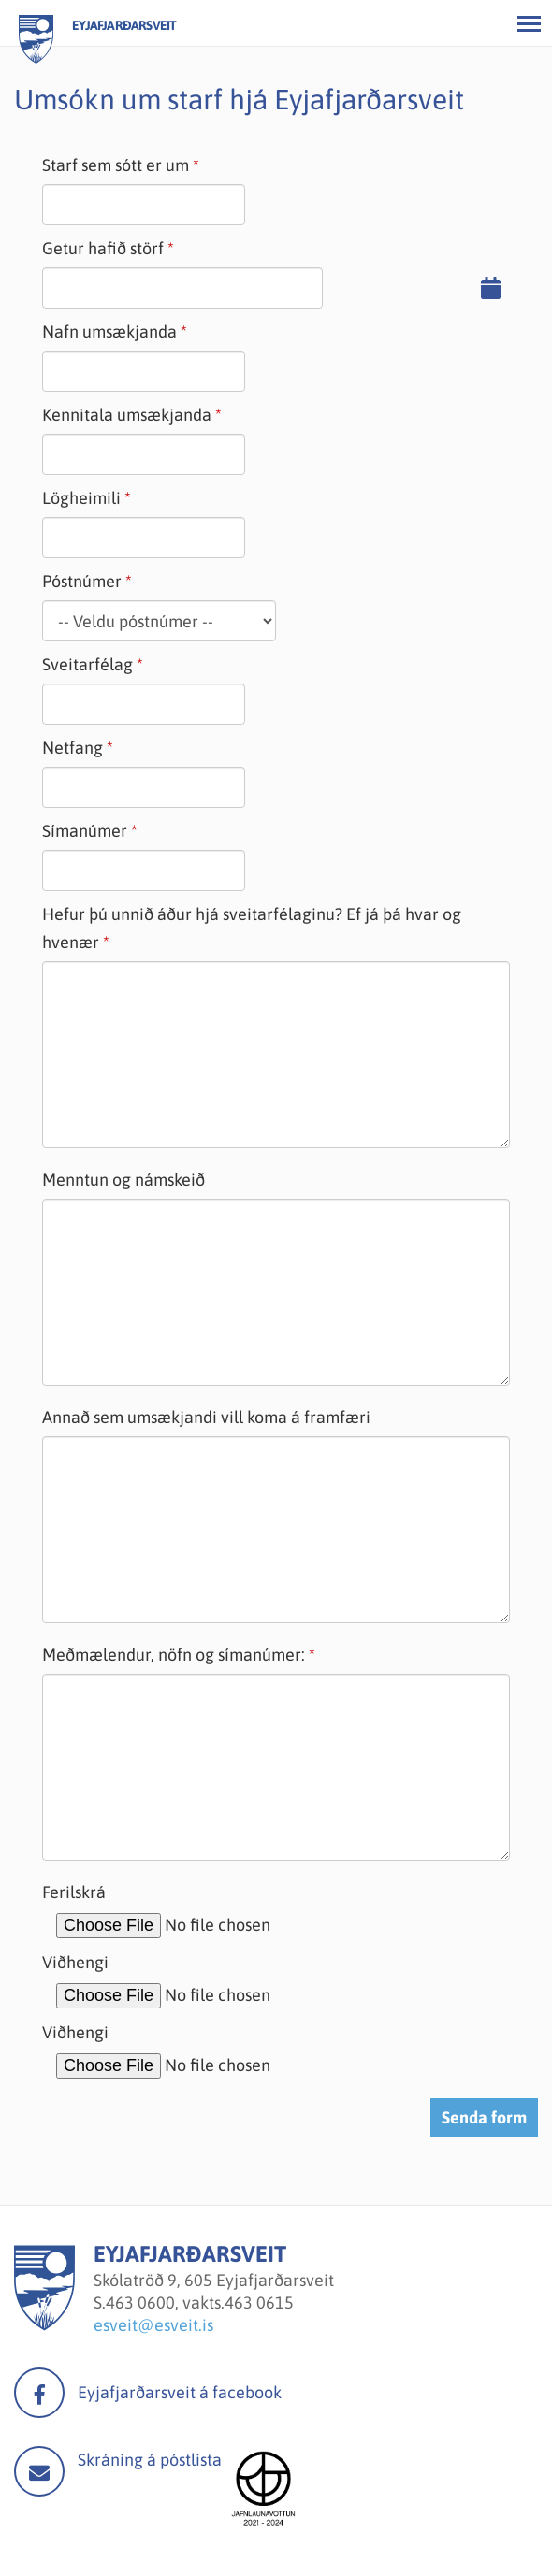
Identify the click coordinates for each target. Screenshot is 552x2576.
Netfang (72, 747)
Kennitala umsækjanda (126, 415)
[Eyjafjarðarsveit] (44, 2325)
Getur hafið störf (103, 248)
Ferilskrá (74, 1892)
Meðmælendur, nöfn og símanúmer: (173, 1654)
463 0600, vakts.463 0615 (200, 2302)
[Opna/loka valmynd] (528, 23)
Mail (39, 2471)
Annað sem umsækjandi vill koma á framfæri (206, 1417)
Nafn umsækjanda (109, 331)
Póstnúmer (82, 581)
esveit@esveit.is (153, 2325)
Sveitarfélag (87, 664)
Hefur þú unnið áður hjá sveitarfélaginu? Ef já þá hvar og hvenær (251, 928)
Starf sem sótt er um (115, 165)
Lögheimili (81, 498)
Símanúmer (84, 831)
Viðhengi (75, 1962)
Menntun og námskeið (123, 1179)
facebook (39, 2392)
